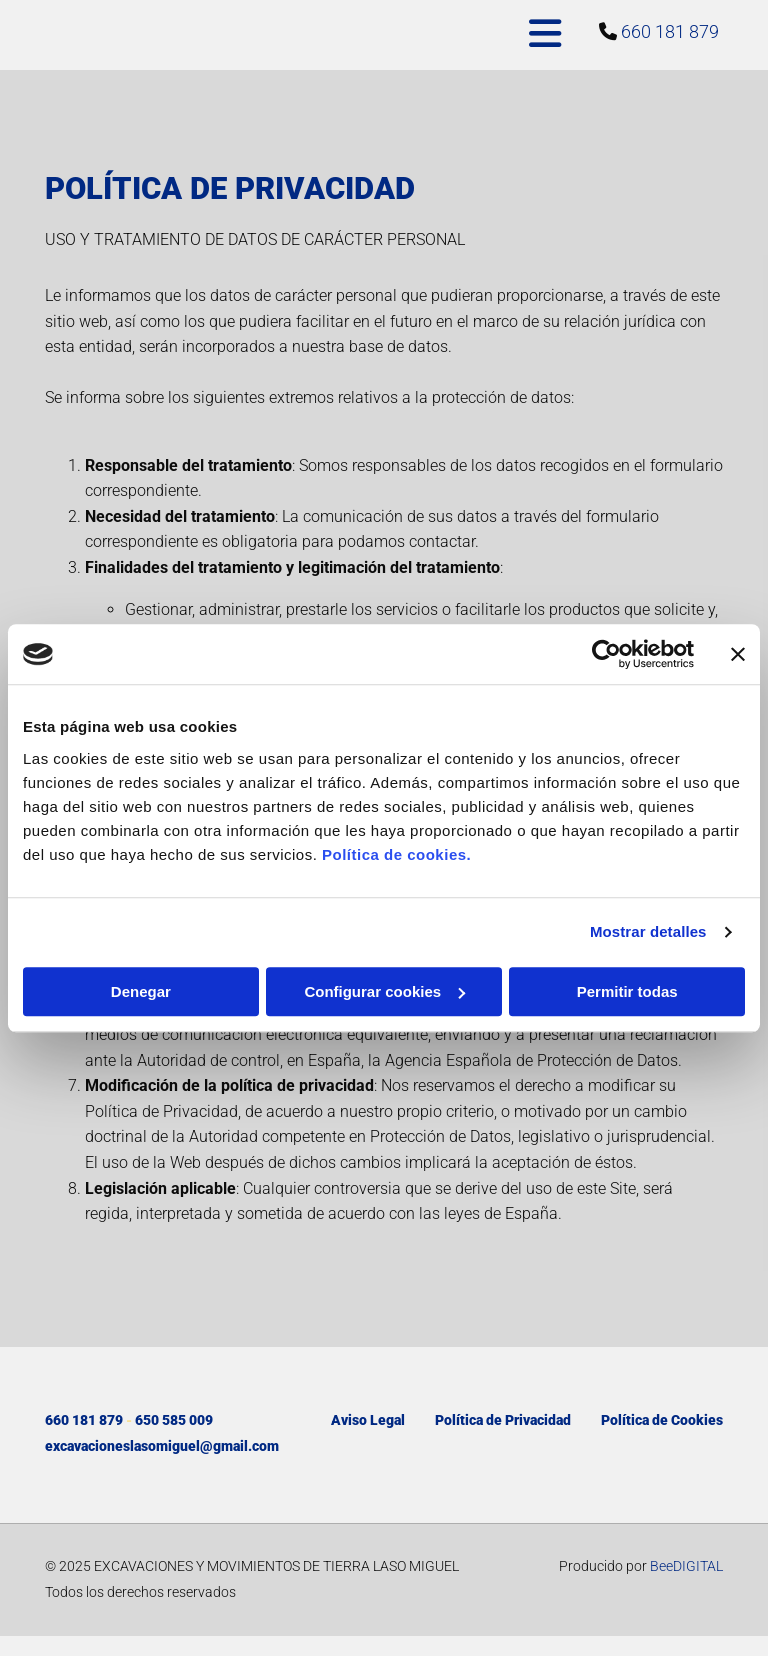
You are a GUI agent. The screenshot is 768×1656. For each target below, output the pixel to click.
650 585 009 (174, 1420)
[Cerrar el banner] (738, 654)
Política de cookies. (396, 854)
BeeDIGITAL (686, 1566)
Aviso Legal (368, 1420)
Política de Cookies (662, 1420)
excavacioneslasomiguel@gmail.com (162, 1446)
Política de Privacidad (503, 1420)
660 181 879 (670, 31)
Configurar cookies (384, 991)
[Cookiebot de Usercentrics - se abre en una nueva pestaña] (606, 654)
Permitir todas (627, 991)
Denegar (141, 991)
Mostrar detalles (648, 931)
